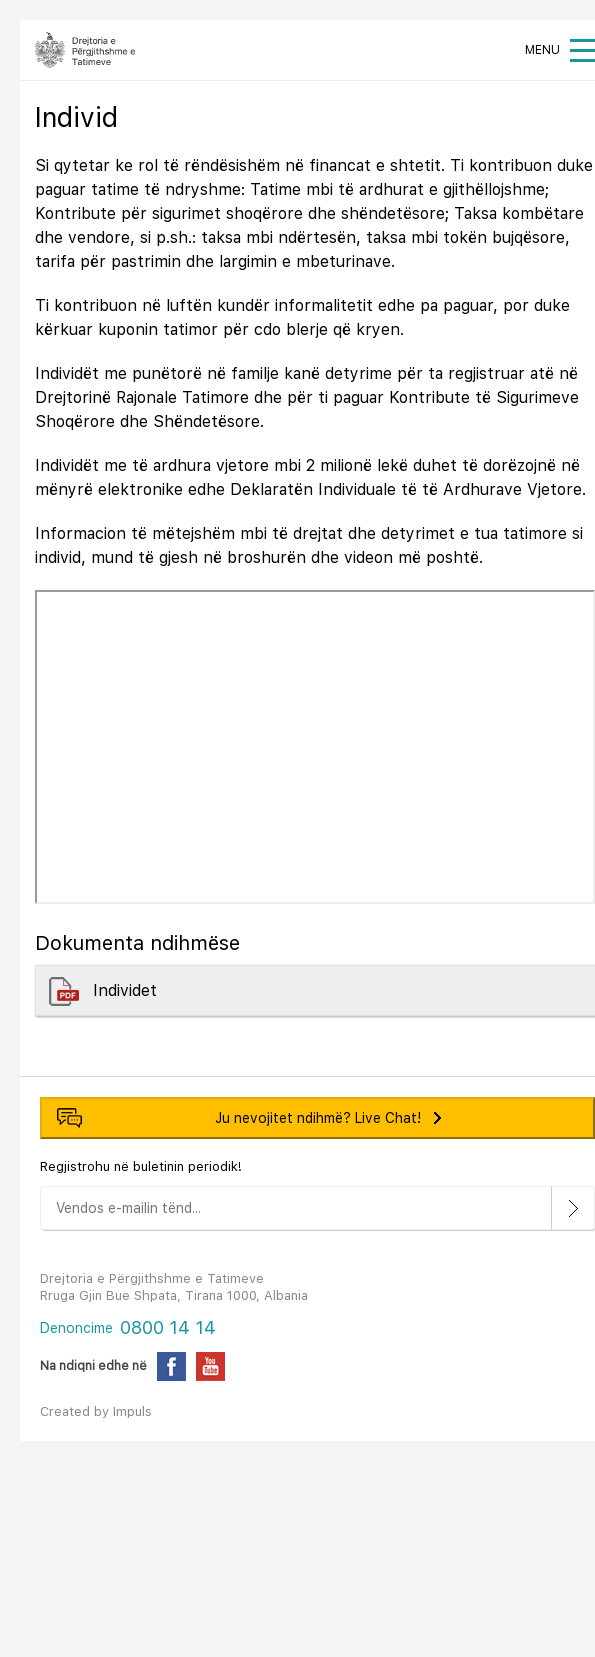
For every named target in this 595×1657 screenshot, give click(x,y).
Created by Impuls (96, 1411)
